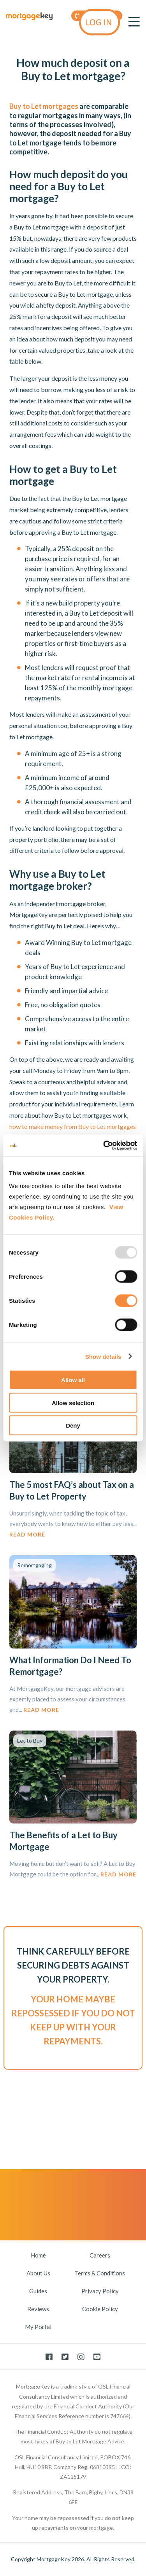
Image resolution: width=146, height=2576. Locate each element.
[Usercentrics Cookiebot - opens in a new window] (104, 1146)
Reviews (38, 2308)
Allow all (73, 1380)
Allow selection (73, 1402)
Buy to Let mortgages (43, 106)
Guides (38, 2290)
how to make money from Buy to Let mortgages (72, 1126)
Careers (100, 2255)
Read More (27, 1534)
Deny (73, 1425)
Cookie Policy (100, 2308)
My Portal (38, 2326)
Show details (103, 1356)
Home (38, 2255)
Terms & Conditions (100, 2273)
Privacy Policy (100, 2290)
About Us (38, 2273)
